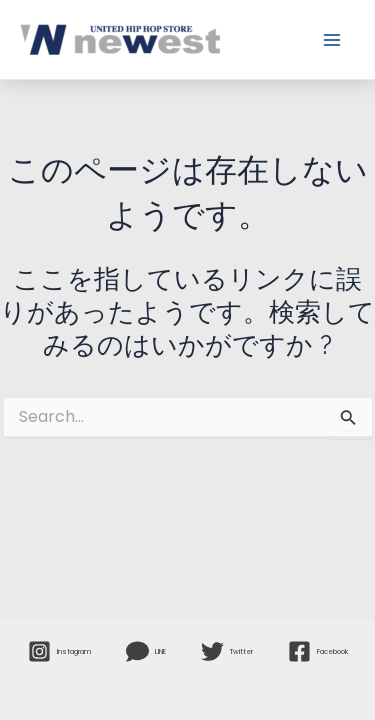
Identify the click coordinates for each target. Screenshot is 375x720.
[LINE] (146, 651)
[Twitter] (227, 651)
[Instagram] (59, 651)
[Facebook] (318, 651)
